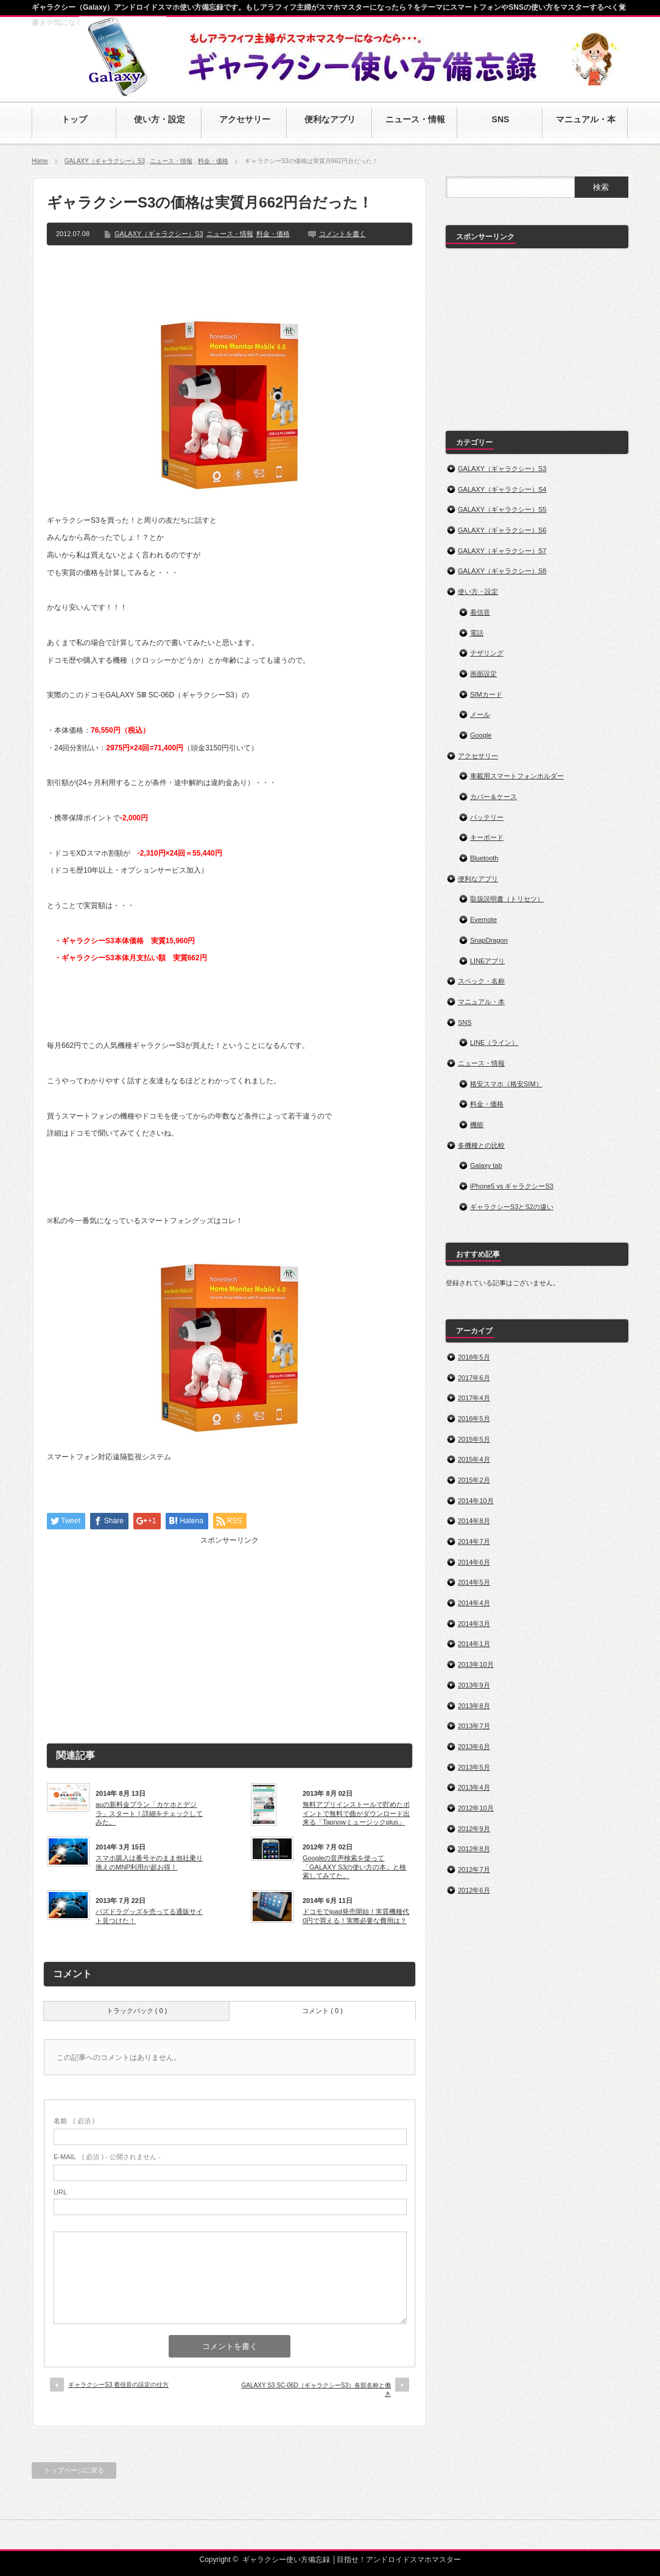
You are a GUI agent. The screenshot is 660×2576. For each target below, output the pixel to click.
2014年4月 (474, 1603)
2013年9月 (474, 1685)
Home (40, 161)
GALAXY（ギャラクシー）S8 (502, 570)
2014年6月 (474, 1562)
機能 (476, 1124)
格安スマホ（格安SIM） (506, 1083)
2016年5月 (474, 1418)
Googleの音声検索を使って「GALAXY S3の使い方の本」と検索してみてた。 (354, 1866)
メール (480, 714)
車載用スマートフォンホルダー (517, 776)
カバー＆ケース (493, 796)
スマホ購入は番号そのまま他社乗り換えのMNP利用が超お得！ (149, 1862)
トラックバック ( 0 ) (137, 2010)
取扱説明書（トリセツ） (507, 898)
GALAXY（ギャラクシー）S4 (502, 489)
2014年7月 (474, 1541)
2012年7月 (474, 1869)
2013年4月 (474, 1787)
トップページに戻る (74, 2470)
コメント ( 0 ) (322, 2010)
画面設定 (483, 673)
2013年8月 (474, 1705)
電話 (476, 633)
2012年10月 (476, 1808)
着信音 (480, 612)
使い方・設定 (478, 591)
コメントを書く (342, 233)
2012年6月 (474, 1890)
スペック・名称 (481, 981)
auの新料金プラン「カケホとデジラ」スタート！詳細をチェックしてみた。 (149, 1813)
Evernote (483, 919)
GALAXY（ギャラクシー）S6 (502, 530)
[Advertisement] (229, 278)
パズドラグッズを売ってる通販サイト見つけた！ (149, 1916)
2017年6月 (474, 1377)
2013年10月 (476, 1664)
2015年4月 (474, 1459)
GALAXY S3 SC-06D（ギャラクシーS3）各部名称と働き (316, 2389)
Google (480, 735)
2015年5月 (474, 1439)
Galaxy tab (486, 1165)
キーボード (487, 837)
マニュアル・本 (481, 1001)
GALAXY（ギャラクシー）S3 (105, 161)
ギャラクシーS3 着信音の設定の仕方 (118, 2384)
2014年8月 (474, 1520)
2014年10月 (476, 1500)
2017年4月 (474, 1397)
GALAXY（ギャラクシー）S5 (502, 509)
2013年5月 (474, 1767)
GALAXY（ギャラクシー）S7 (502, 550)
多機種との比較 (481, 1145)
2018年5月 (474, 1357)
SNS (465, 1022)
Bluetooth (484, 858)
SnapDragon (489, 940)
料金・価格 (213, 161)
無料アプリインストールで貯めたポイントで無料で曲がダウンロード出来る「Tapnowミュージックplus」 (356, 1813)
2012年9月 (474, 1828)
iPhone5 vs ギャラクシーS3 (511, 1186)
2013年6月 (474, 1746)
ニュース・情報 (171, 161)
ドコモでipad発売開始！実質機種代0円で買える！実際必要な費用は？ (356, 1916)
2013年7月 (474, 1726)
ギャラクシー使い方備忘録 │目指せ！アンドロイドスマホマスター (351, 2559)
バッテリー (487, 817)
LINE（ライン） (494, 1042)
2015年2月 (474, 1480)
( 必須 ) (74, 2120)
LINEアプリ (487, 961)
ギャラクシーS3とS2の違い (511, 1206)
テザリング (487, 653)
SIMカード (486, 694)
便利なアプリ (478, 878)
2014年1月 (474, 1643)
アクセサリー (478, 755)
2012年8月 (474, 1848)
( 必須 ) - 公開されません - (107, 2156)
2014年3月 (474, 1623)
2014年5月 (474, 1582)
